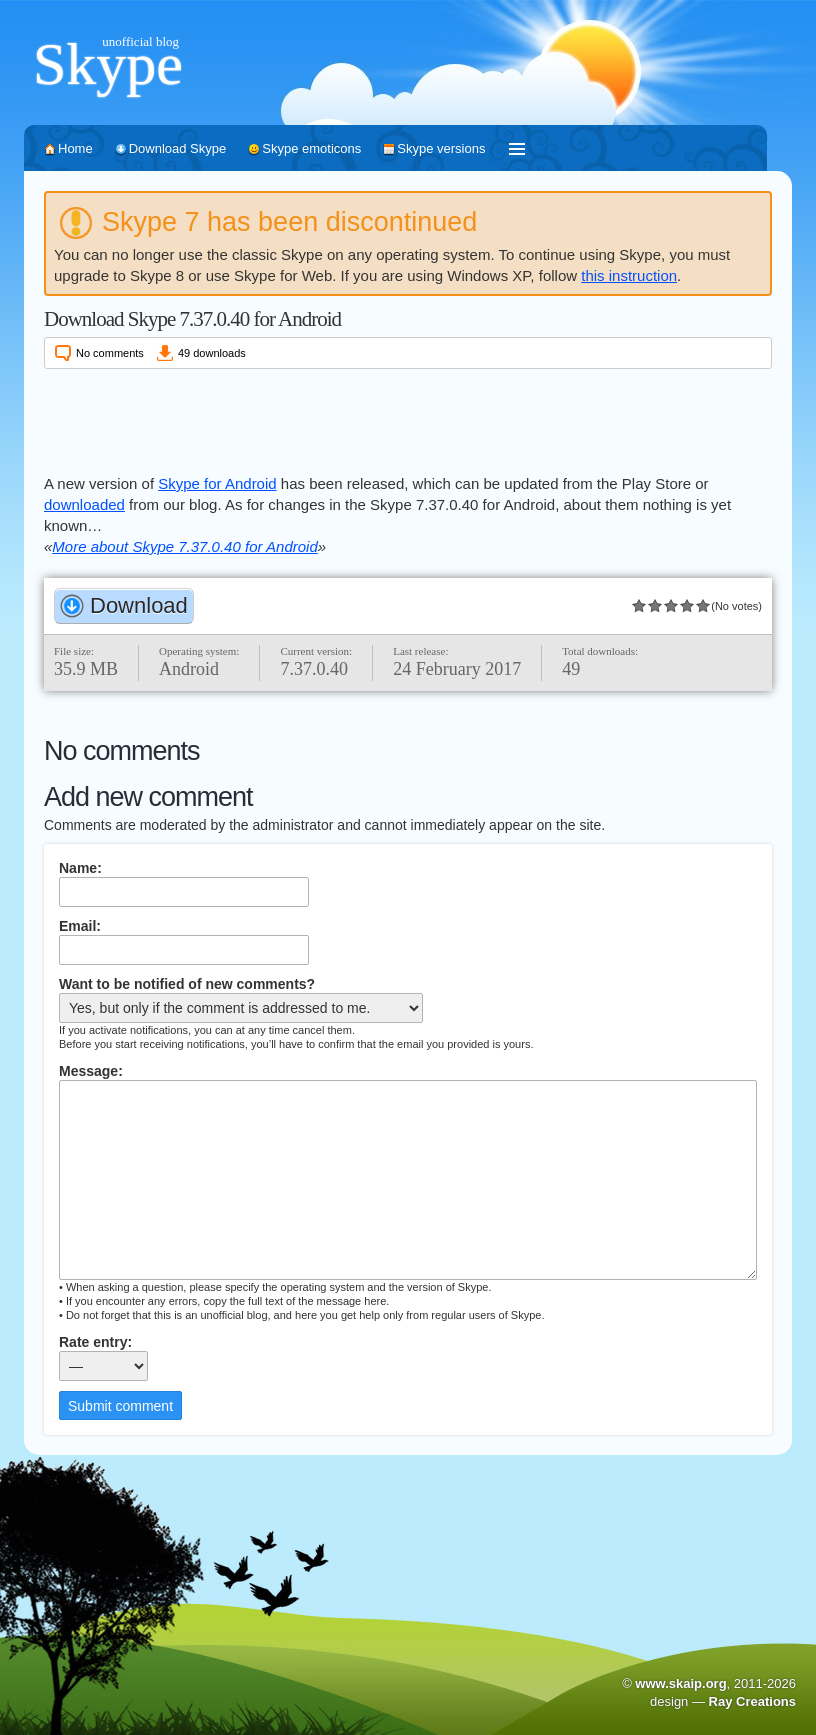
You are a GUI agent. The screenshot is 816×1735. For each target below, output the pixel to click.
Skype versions (441, 148)
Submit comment (120, 1406)
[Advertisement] (408, 418)
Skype (108, 64)
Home (75, 148)
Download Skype (178, 148)
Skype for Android (217, 483)
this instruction (629, 275)
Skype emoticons (311, 148)
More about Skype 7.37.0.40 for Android (184, 546)
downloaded (84, 504)
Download (139, 605)
